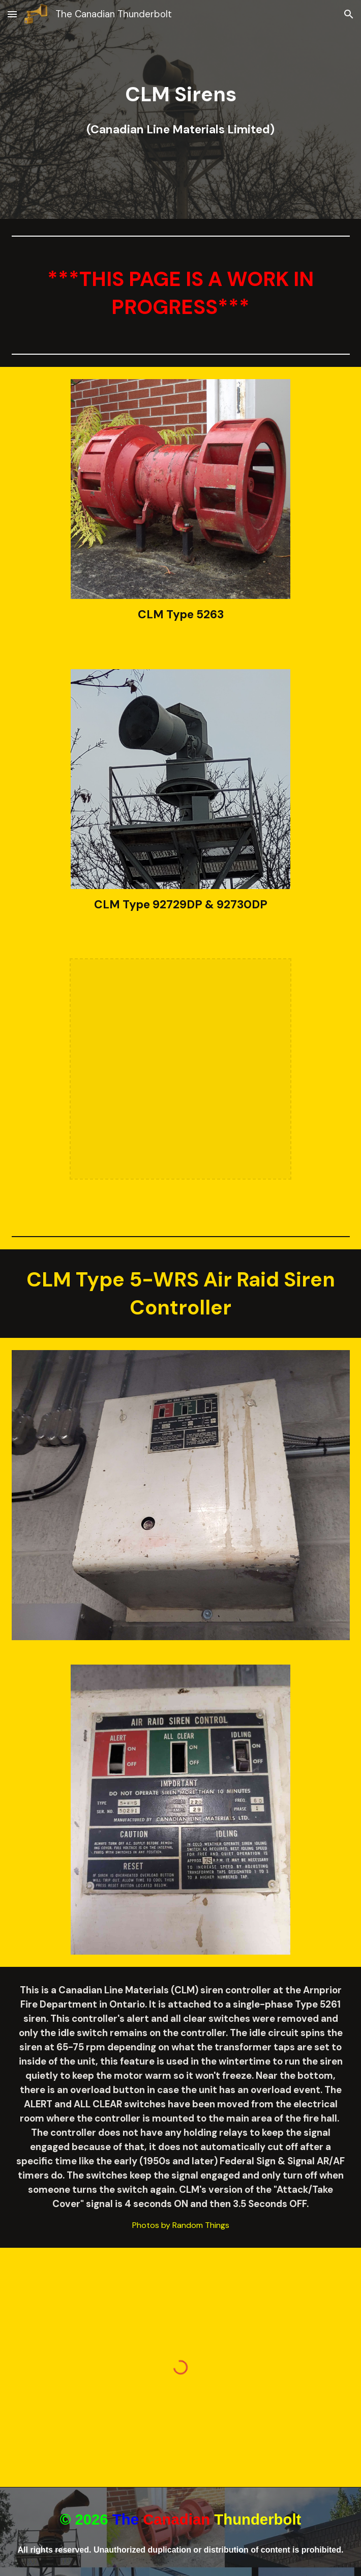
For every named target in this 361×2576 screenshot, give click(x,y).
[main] (181, 109)
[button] (12, 14)
